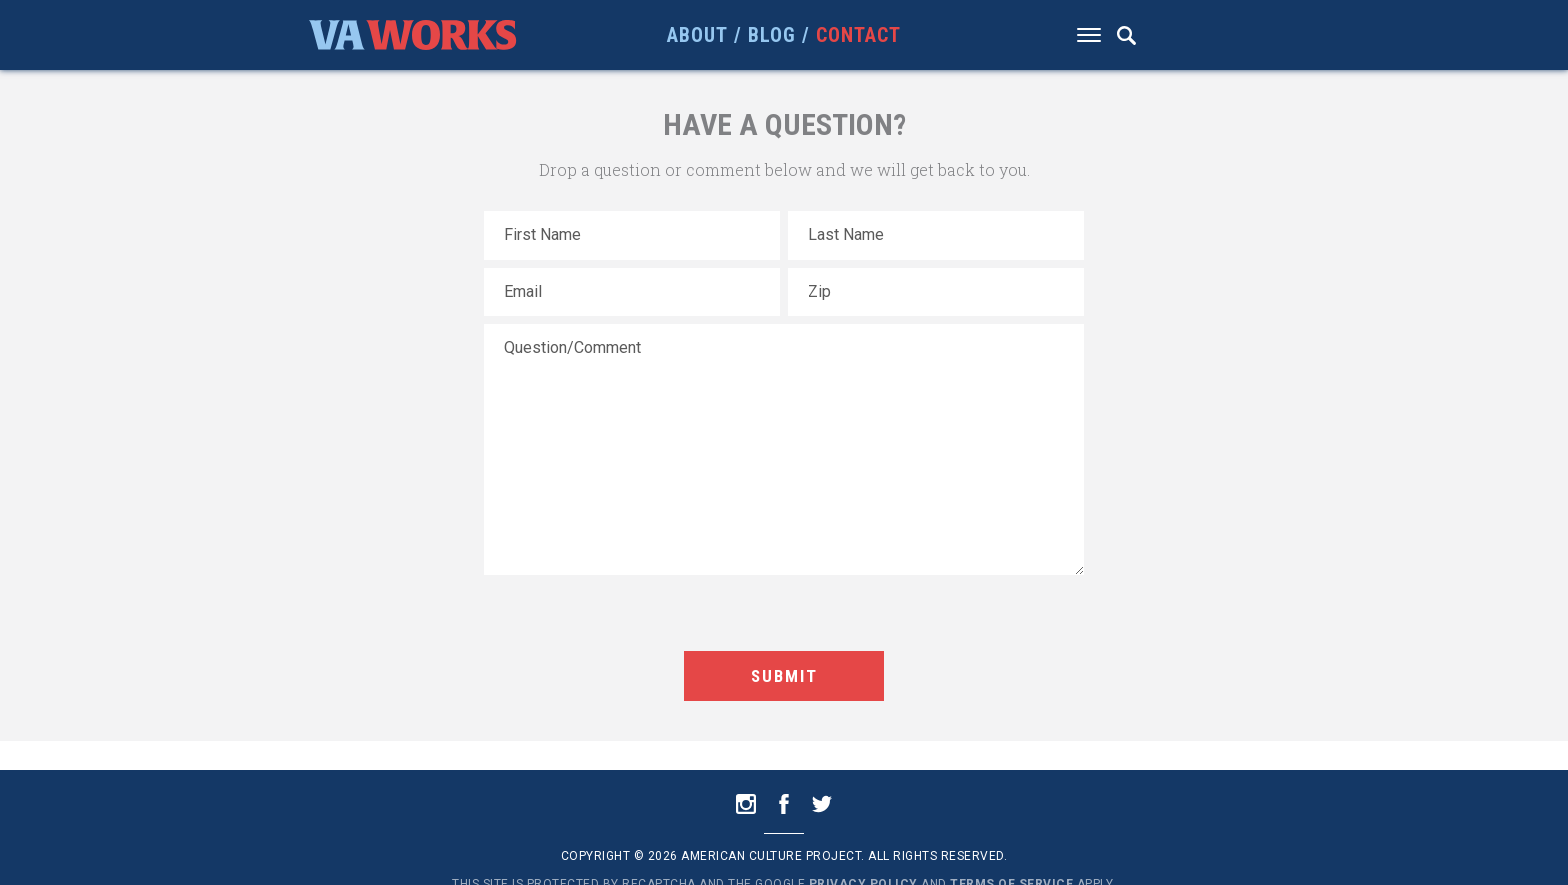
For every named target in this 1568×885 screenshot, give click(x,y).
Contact (858, 35)
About (697, 35)
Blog (772, 35)
